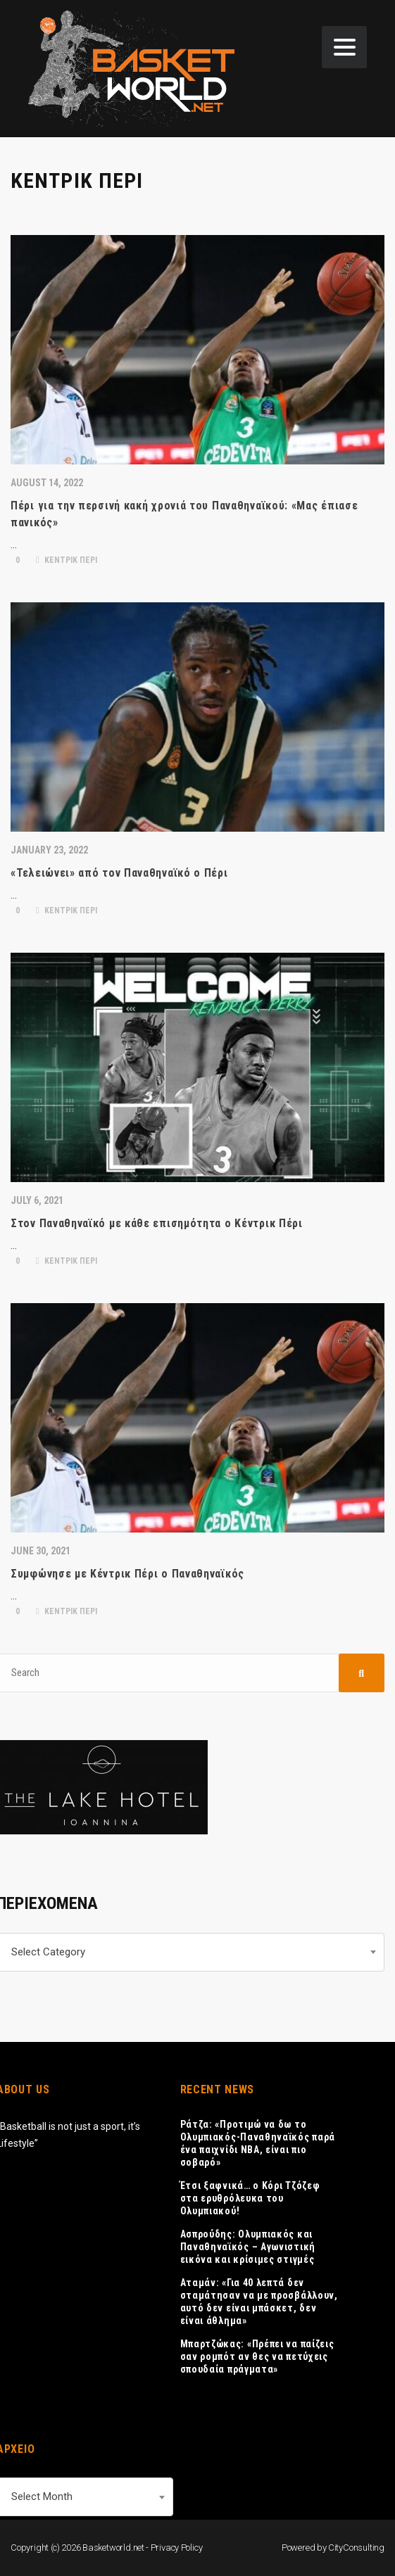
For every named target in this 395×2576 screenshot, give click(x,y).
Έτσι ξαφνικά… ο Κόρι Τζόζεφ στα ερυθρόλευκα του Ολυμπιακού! (250, 2198)
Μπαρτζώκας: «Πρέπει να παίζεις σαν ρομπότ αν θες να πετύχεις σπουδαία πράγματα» (257, 2356)
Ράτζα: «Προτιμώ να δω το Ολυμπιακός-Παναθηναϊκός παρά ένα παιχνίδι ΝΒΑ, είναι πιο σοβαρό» (258, 2143)
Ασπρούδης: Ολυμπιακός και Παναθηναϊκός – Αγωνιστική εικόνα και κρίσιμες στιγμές (248, 2246)
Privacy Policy (177, 2547)
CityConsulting (356, 2547)
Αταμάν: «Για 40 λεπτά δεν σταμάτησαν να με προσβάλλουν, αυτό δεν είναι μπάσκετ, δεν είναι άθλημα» (259, 2301)
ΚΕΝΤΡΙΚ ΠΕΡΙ (66, 560)
